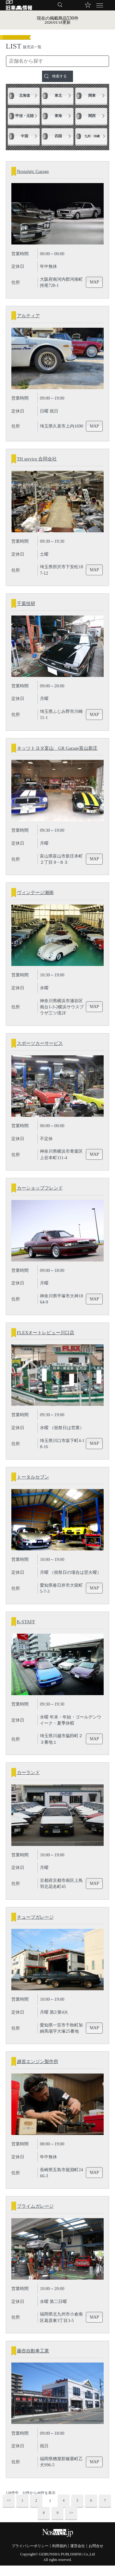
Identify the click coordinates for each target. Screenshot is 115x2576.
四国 (58, 136)
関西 (92, 116)
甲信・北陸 (24, 116)
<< (9, 2510)
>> (71, 2523)
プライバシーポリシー (30, 2556)
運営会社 (78, 2556)
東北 (58, 96)
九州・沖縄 (91, 136)
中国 (24, 136)
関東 (92, 96)
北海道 (24, 96)
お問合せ (96, 2556)
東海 (58, 116)
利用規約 (59, 2556)
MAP (94, 282)
